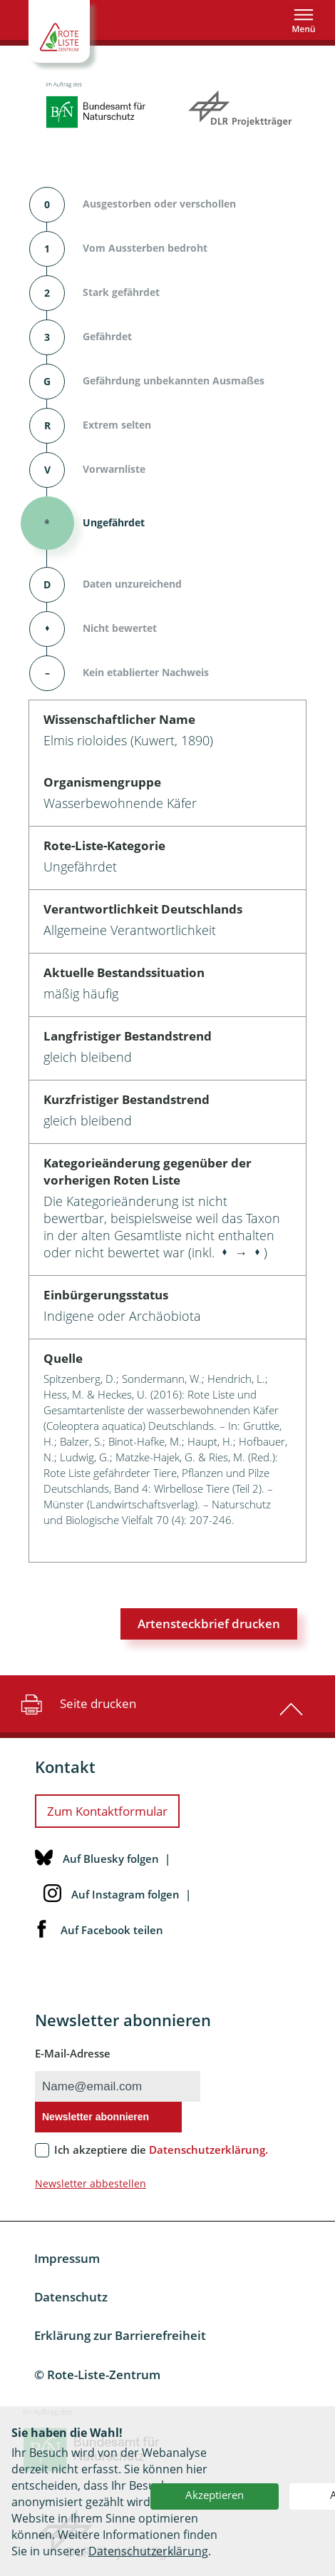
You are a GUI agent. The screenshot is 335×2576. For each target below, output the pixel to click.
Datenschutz (71, 2297)
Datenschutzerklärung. (208, 2149)
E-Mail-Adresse (72, 2053)
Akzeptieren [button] (214, 2495)
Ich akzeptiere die (161, 2149)
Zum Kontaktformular (107, 1811)
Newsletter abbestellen (90, 2183)
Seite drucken (76, 1704)
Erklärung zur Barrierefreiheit (120, 2335)
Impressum (67, 2258)
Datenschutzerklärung (148, 2550)
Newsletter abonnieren (95, 2116)
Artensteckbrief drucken (209, 1623)
